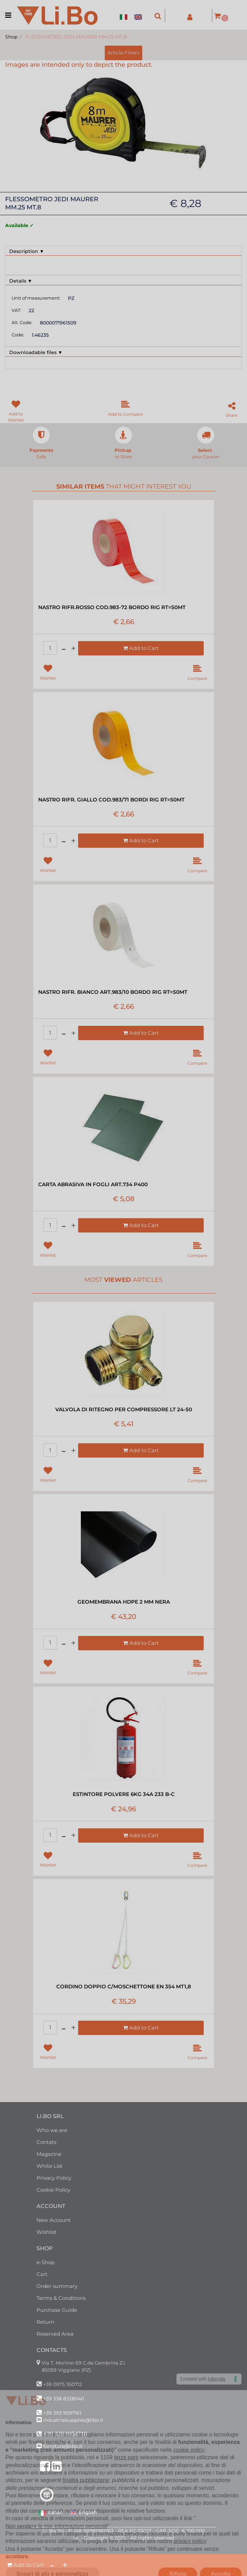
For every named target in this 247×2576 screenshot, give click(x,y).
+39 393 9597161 (62, 2413)
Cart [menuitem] (42, 2274)
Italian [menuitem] (50, 2513)
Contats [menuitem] (46, 2142)
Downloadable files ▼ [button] (36, 352)
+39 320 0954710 (65, 2434)
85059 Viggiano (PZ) (66, 2370)
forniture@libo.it (63, 2446)
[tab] (123, 251)
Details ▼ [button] (20, 281)
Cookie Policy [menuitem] (53, 2190)
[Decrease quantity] (51, 2565)
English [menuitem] (83, 2513)
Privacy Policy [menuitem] (54, 2178)
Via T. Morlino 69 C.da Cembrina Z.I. (84, 2363)
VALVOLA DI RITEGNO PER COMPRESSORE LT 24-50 (123, 1409)
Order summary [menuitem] (57, 2286)
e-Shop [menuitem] (46, 2262)
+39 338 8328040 (63, 2399)
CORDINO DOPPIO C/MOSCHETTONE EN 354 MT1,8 (123, 1986)
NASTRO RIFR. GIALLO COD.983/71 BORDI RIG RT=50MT (111, 799)
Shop (11, 37)
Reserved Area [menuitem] (55, 2334)
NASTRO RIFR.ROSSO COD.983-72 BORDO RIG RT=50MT (112, 607)
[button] (123, 123)
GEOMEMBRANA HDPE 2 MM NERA (123, 1602)
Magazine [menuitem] (49, 2154)
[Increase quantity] (65, 2565)
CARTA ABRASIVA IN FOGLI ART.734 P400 (93, 1184)
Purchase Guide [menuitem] (57, 2310)
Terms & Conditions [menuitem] (61, 2298)
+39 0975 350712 (62, 2384)
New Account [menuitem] (54, 2220)
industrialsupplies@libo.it (73, 2420)
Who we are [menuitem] (52, 2130)
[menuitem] (125, 13)
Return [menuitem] (45, 2322)
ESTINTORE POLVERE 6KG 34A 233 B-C (124, 1794)
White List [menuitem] (49, 2166)
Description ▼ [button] (26, 251)
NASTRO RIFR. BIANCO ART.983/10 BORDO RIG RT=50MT (112, 992)
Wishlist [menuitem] (47, 2232)
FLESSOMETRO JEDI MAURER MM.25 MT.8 (76, 37)
